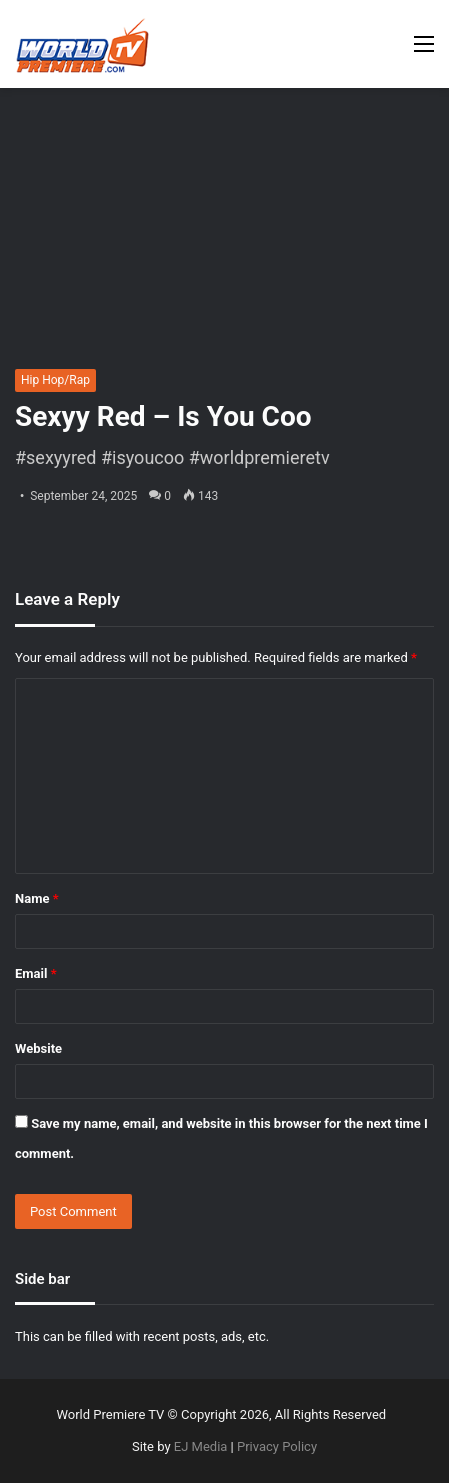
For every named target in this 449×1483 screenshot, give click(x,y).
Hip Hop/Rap (55, 380)
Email (36, 973)
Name (37, 898)
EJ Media (201, 1446)
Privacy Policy (277, 1446)
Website (38, 1048)
